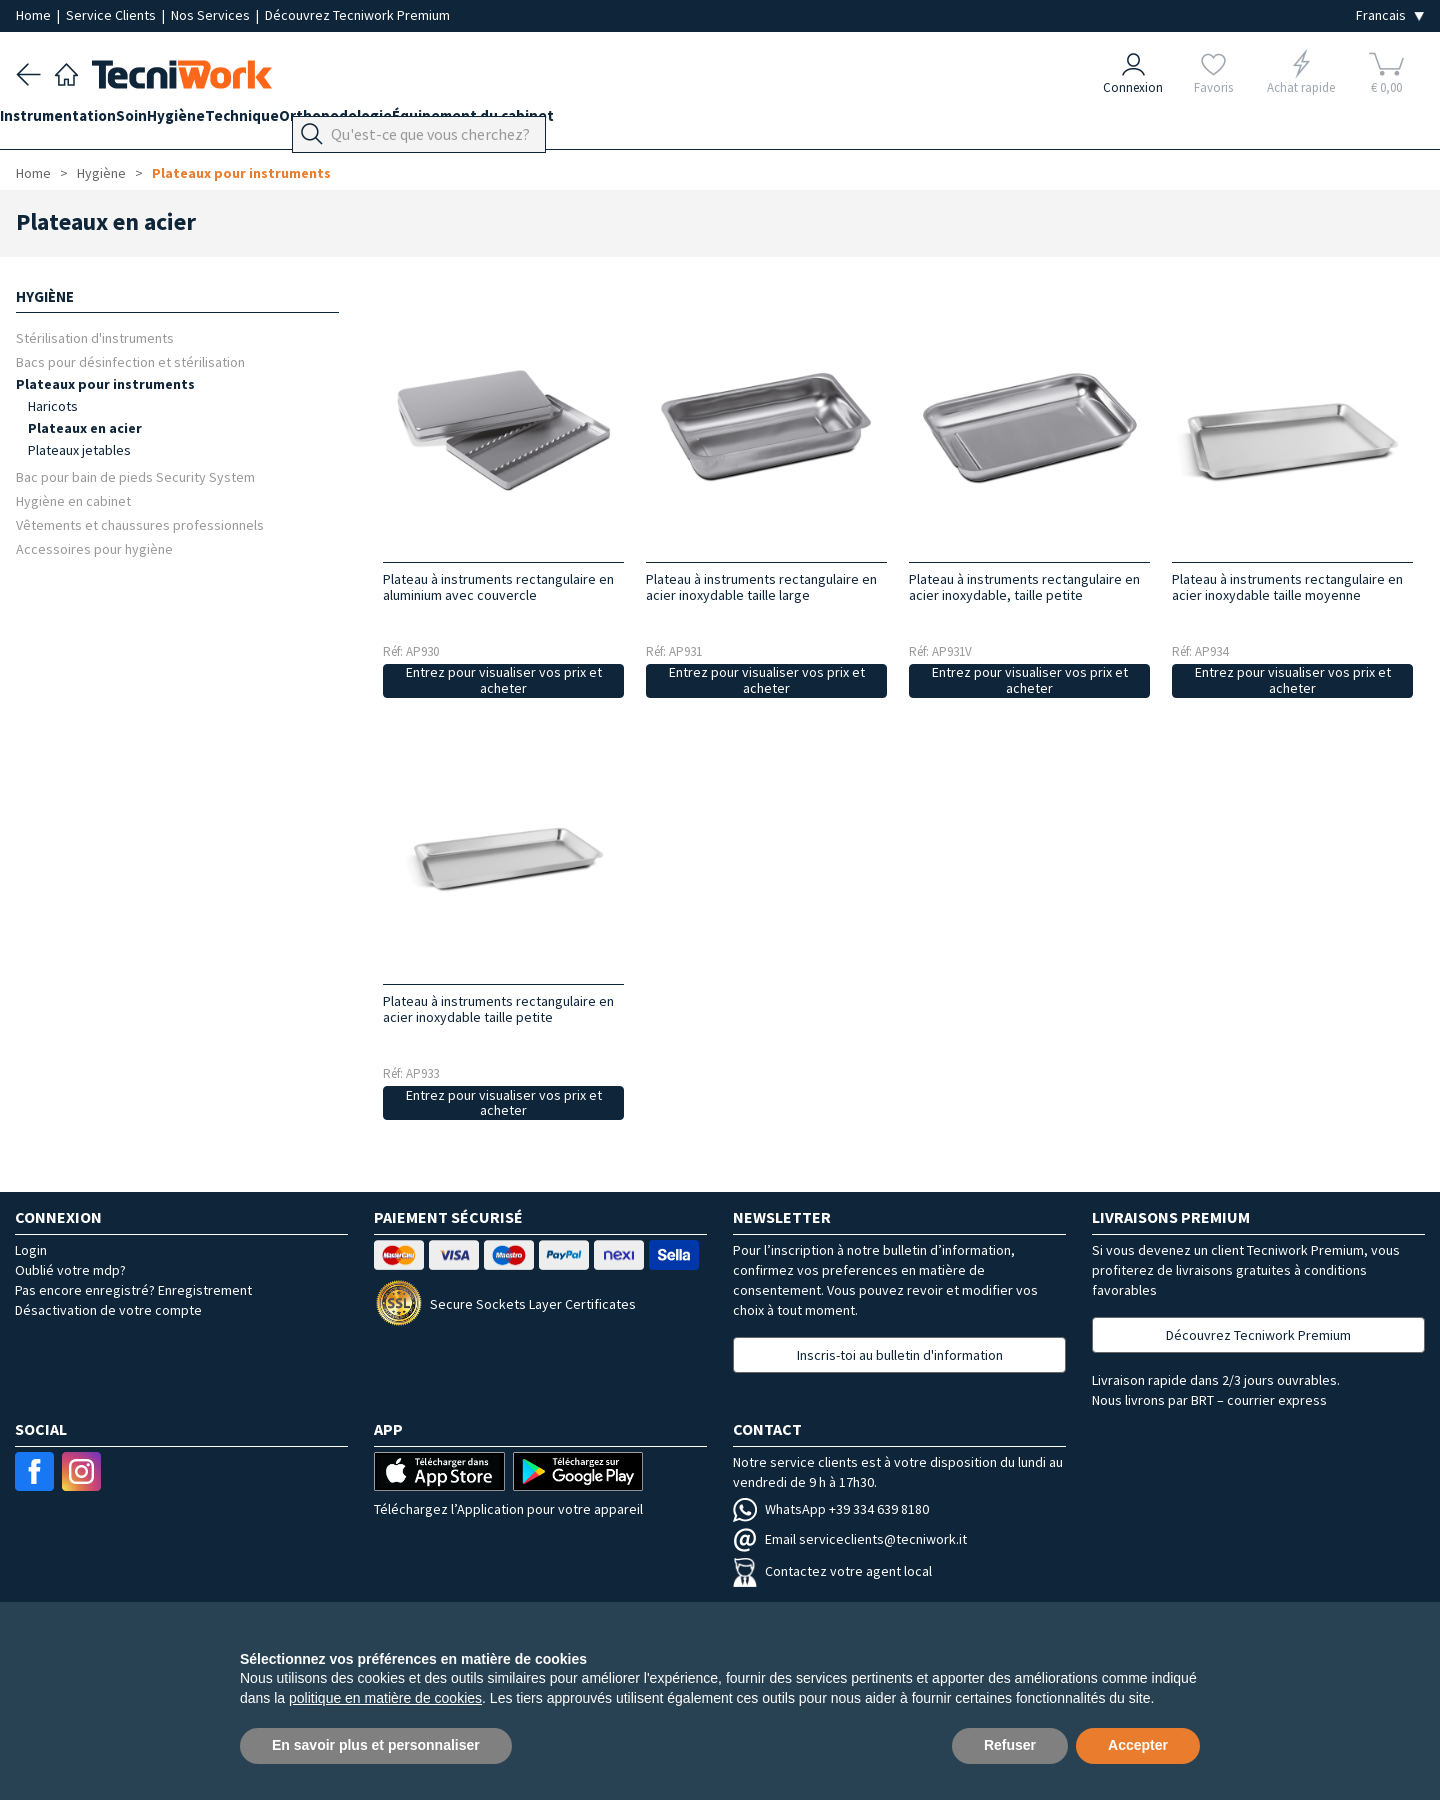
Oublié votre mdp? (70, 1270)
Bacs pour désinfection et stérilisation (130, 361)
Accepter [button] (1138, 1745)
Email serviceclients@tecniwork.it (850, 1539)
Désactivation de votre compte (108, 1310)
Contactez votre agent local (832, 1571)
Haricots (53, 406)
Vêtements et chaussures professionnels (140, 524)
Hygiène (224, 121)
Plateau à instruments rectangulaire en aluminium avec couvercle (498, 587)
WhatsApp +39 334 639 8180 (831, 1509)
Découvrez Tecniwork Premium (357, 15)
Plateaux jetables (79, 450)
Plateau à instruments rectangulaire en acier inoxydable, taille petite (1024, 587)
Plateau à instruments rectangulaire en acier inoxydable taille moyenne (1287, 587)
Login (31, 1250)
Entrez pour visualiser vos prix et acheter (504, 680)
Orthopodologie (415, 121)
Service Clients (112, 15)
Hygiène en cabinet (73, 500)
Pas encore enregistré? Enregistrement (133, 1290)
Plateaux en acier (85, 428)
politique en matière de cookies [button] (385, 1698)
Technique (306, 121)
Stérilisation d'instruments (95, 337)
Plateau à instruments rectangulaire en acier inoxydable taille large (761, 587)
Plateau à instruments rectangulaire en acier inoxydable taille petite (498, 1009)
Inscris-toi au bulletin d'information (900, 1355)
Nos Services (212, 15)
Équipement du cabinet (569, 121)
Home (35, 15)
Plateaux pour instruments (241, 173)
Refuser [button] (1010, 1745)
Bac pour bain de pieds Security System (135, 476)
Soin (163, 121)
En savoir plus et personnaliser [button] (376, 1745)
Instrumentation (74, 121)
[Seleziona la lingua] (1390, 15)
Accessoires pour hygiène (94, 548)
